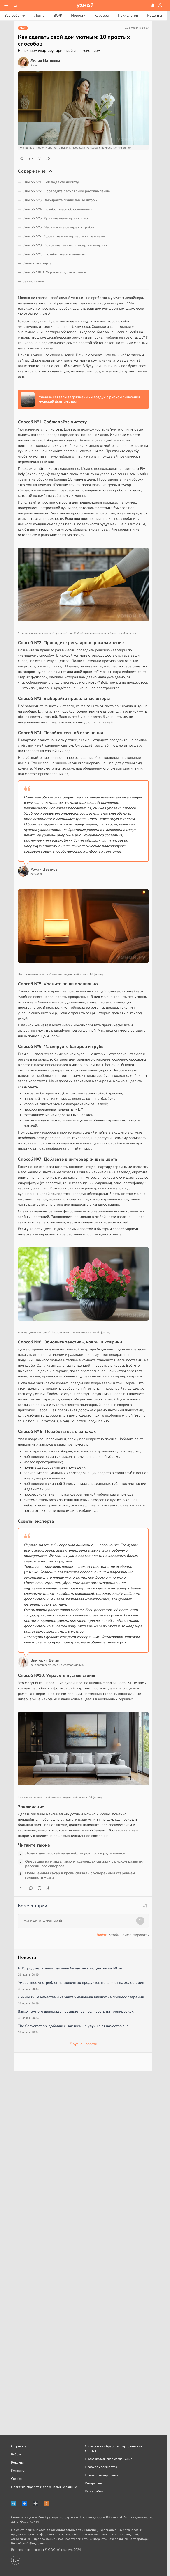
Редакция (18, 2462)
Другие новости (83, 2044)
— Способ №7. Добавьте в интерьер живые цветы (61, 236)
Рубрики (17, 2454)
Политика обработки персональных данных (44, 2487)
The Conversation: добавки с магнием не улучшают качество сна (73, 2026)
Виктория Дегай (44, 1660)
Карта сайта (94, 2491)
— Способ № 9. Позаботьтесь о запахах (52, 254)
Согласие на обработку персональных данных (113, 2448)
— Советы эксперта (35, 263)
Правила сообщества (101, 2467)
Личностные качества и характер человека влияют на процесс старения (81, 1997)
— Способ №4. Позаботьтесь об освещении (55, 209)
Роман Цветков (43, 869)
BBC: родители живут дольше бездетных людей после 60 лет (71, 1968)
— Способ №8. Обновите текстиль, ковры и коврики (62, 245)
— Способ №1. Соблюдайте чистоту (48, 182)
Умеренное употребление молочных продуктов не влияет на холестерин (81, 1982)
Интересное (94, 2483)
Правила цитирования (102, 2475)
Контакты (18, 2470)
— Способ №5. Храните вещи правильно (53, 218)
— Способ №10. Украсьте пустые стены (52, 272)
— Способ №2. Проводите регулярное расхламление (64, 191)
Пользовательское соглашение (108, 2459)
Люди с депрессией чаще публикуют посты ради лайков (75, 1853)
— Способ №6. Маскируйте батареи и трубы (56, 227)
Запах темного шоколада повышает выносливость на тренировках (76, 2011)
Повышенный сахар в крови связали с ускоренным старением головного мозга (80, 1875)
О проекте (18, 2446)
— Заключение (31, 281)
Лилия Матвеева (45, 60)
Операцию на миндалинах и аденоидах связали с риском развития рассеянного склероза (84, 1863)
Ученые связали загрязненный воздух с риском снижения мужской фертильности (89, 399)
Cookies (16, 2479)
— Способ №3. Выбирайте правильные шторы (58, 200)
